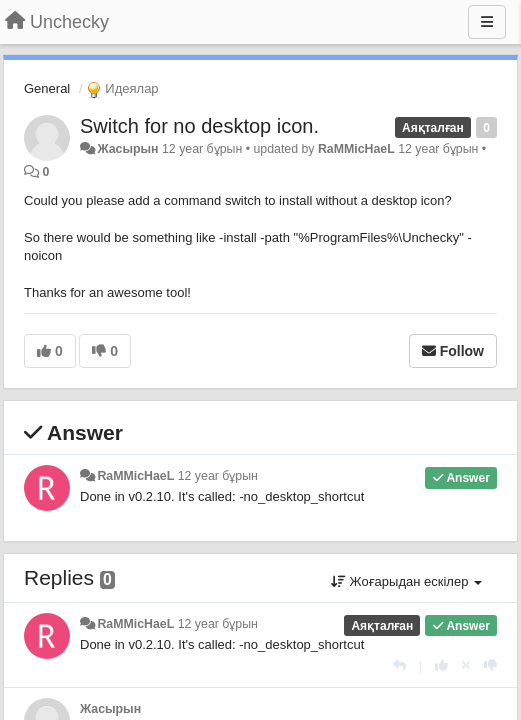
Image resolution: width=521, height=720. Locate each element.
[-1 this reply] (490, 665)
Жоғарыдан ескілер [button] (406, 581)
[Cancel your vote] (466, 665)
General (47, 88)
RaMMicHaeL (356, 149)
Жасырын (127, 149)
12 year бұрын (218, 476)
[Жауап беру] (399, 665)
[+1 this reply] (441, 665)
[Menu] (487, 22)
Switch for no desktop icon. (199, 126)
